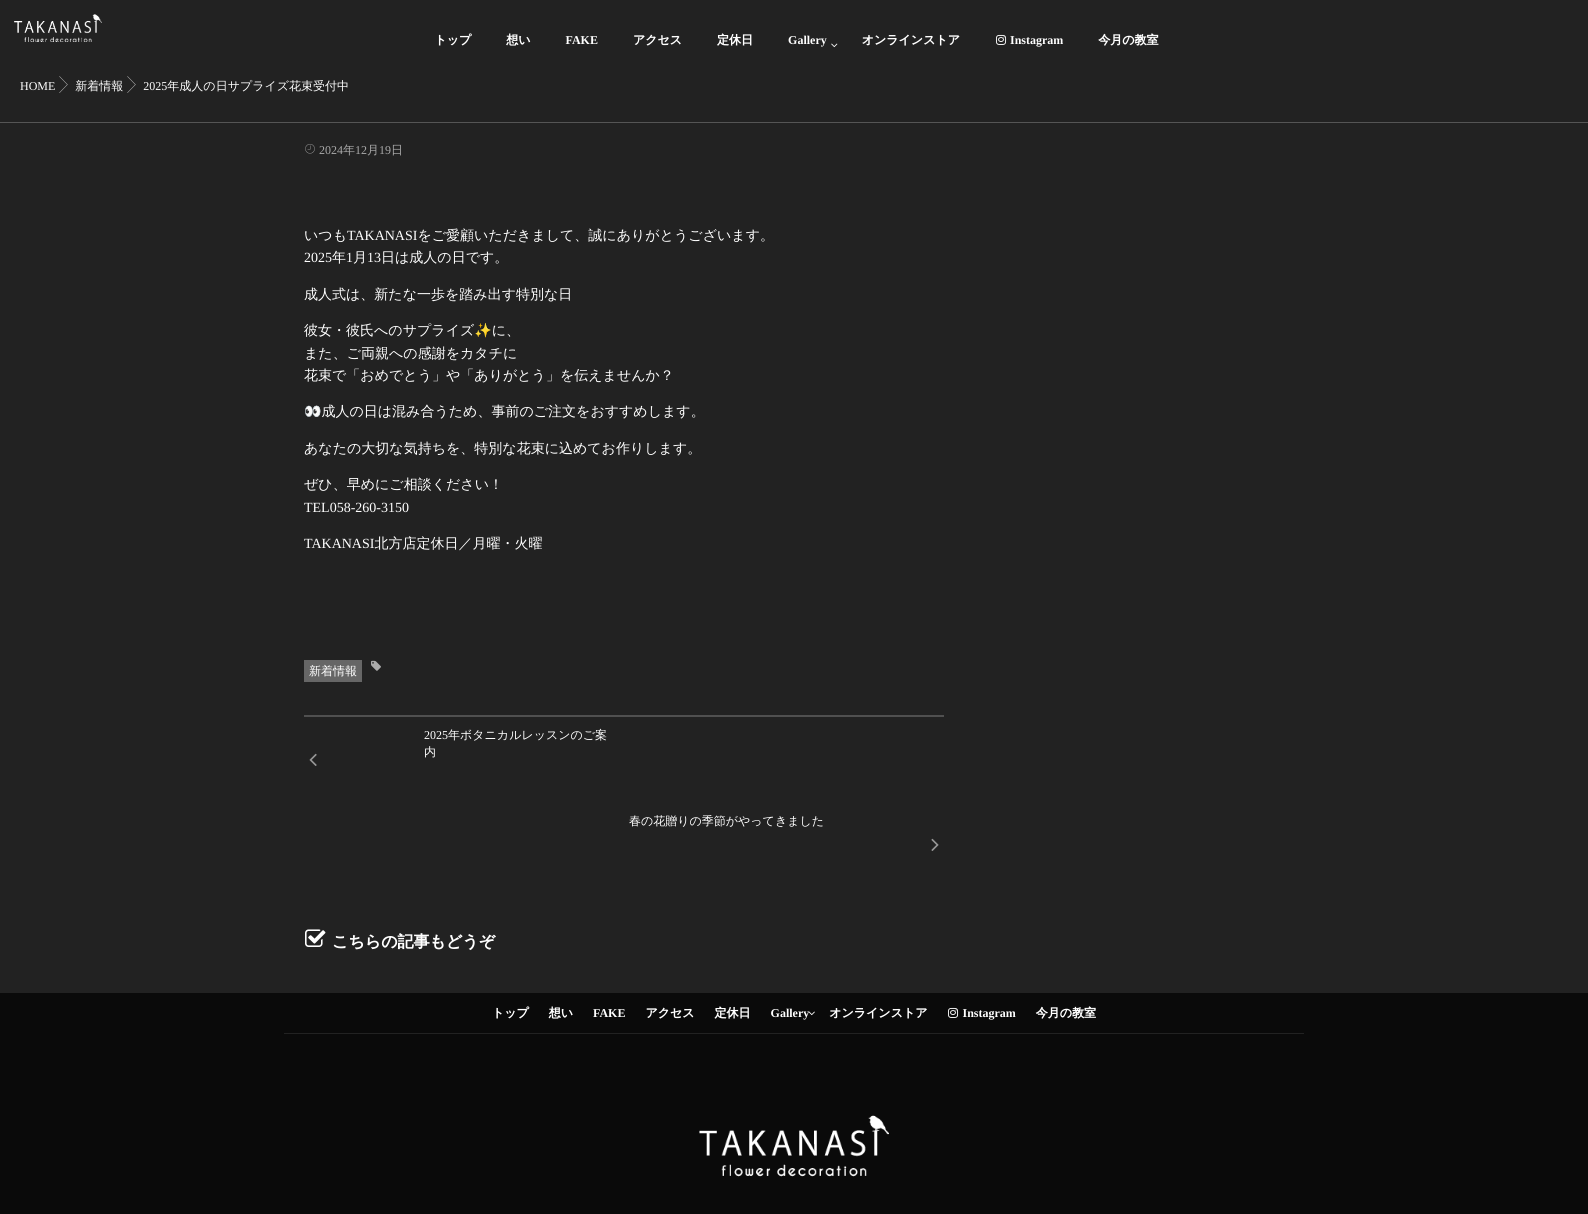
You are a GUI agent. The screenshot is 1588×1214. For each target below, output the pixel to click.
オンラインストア (911, 51)
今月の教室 (1128, 51)
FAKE (582, 51)
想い (518, 51)
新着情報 (333, 671)
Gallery (807, 51)
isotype (825, 1173)
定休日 (735, 51)
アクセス (657, 51)
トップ (452, 51)
